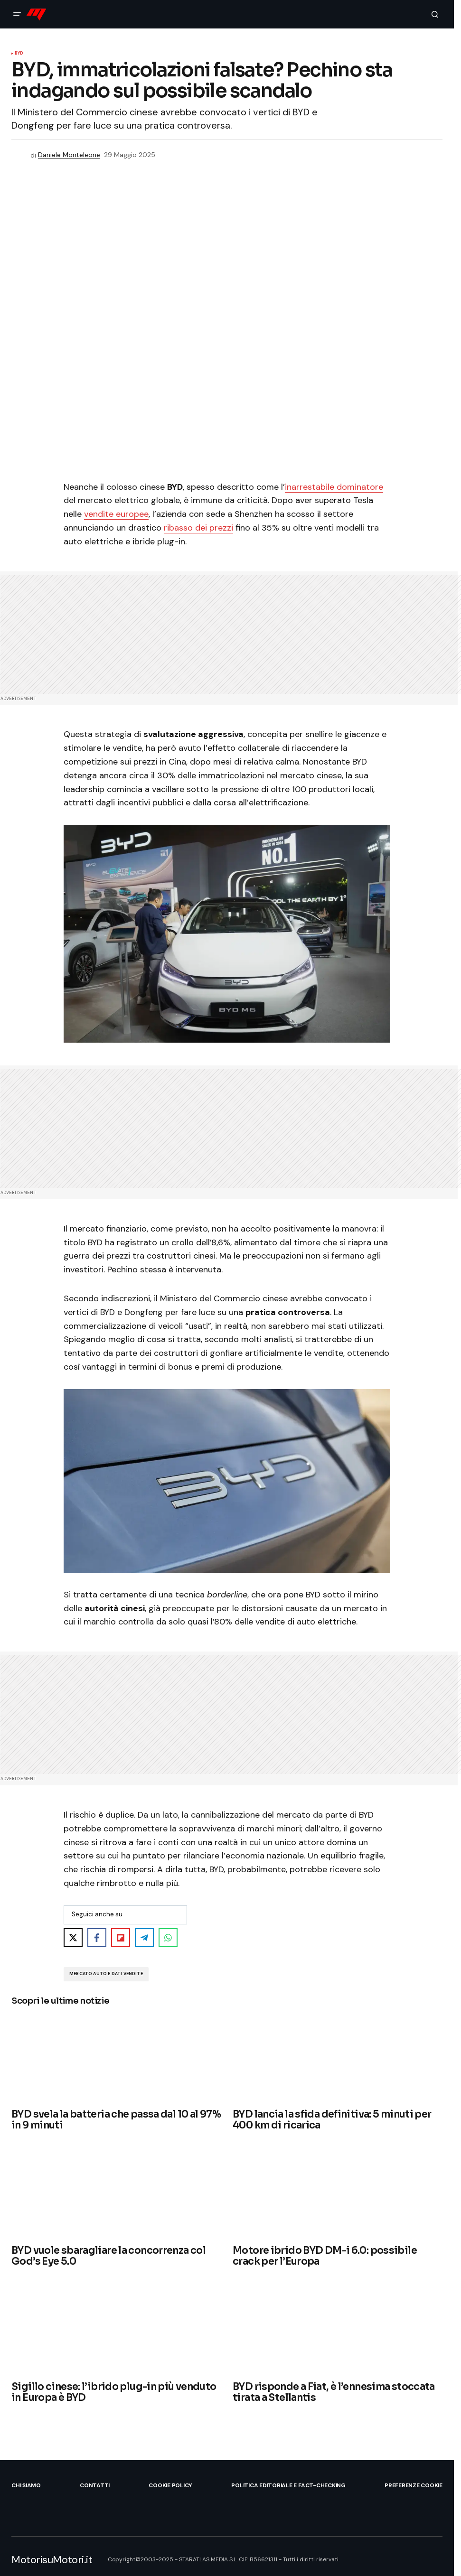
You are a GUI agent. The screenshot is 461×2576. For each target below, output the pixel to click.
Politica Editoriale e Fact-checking (288, 2485)
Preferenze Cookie (413, 2485)
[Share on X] (73, 1937)
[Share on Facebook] (96, 1937)
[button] (17, 14)
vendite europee (116, 514)
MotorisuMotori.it (52, 2560)
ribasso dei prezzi (198, 527)
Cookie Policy (170, 2485)
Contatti (95, 2485)
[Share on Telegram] (144, 1937)
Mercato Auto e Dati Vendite (106, 1974)
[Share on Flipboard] (120, 1937)
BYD (19, 53)
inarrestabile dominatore (334, 487)
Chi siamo (26, 2485)
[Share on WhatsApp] (168, 1937)
